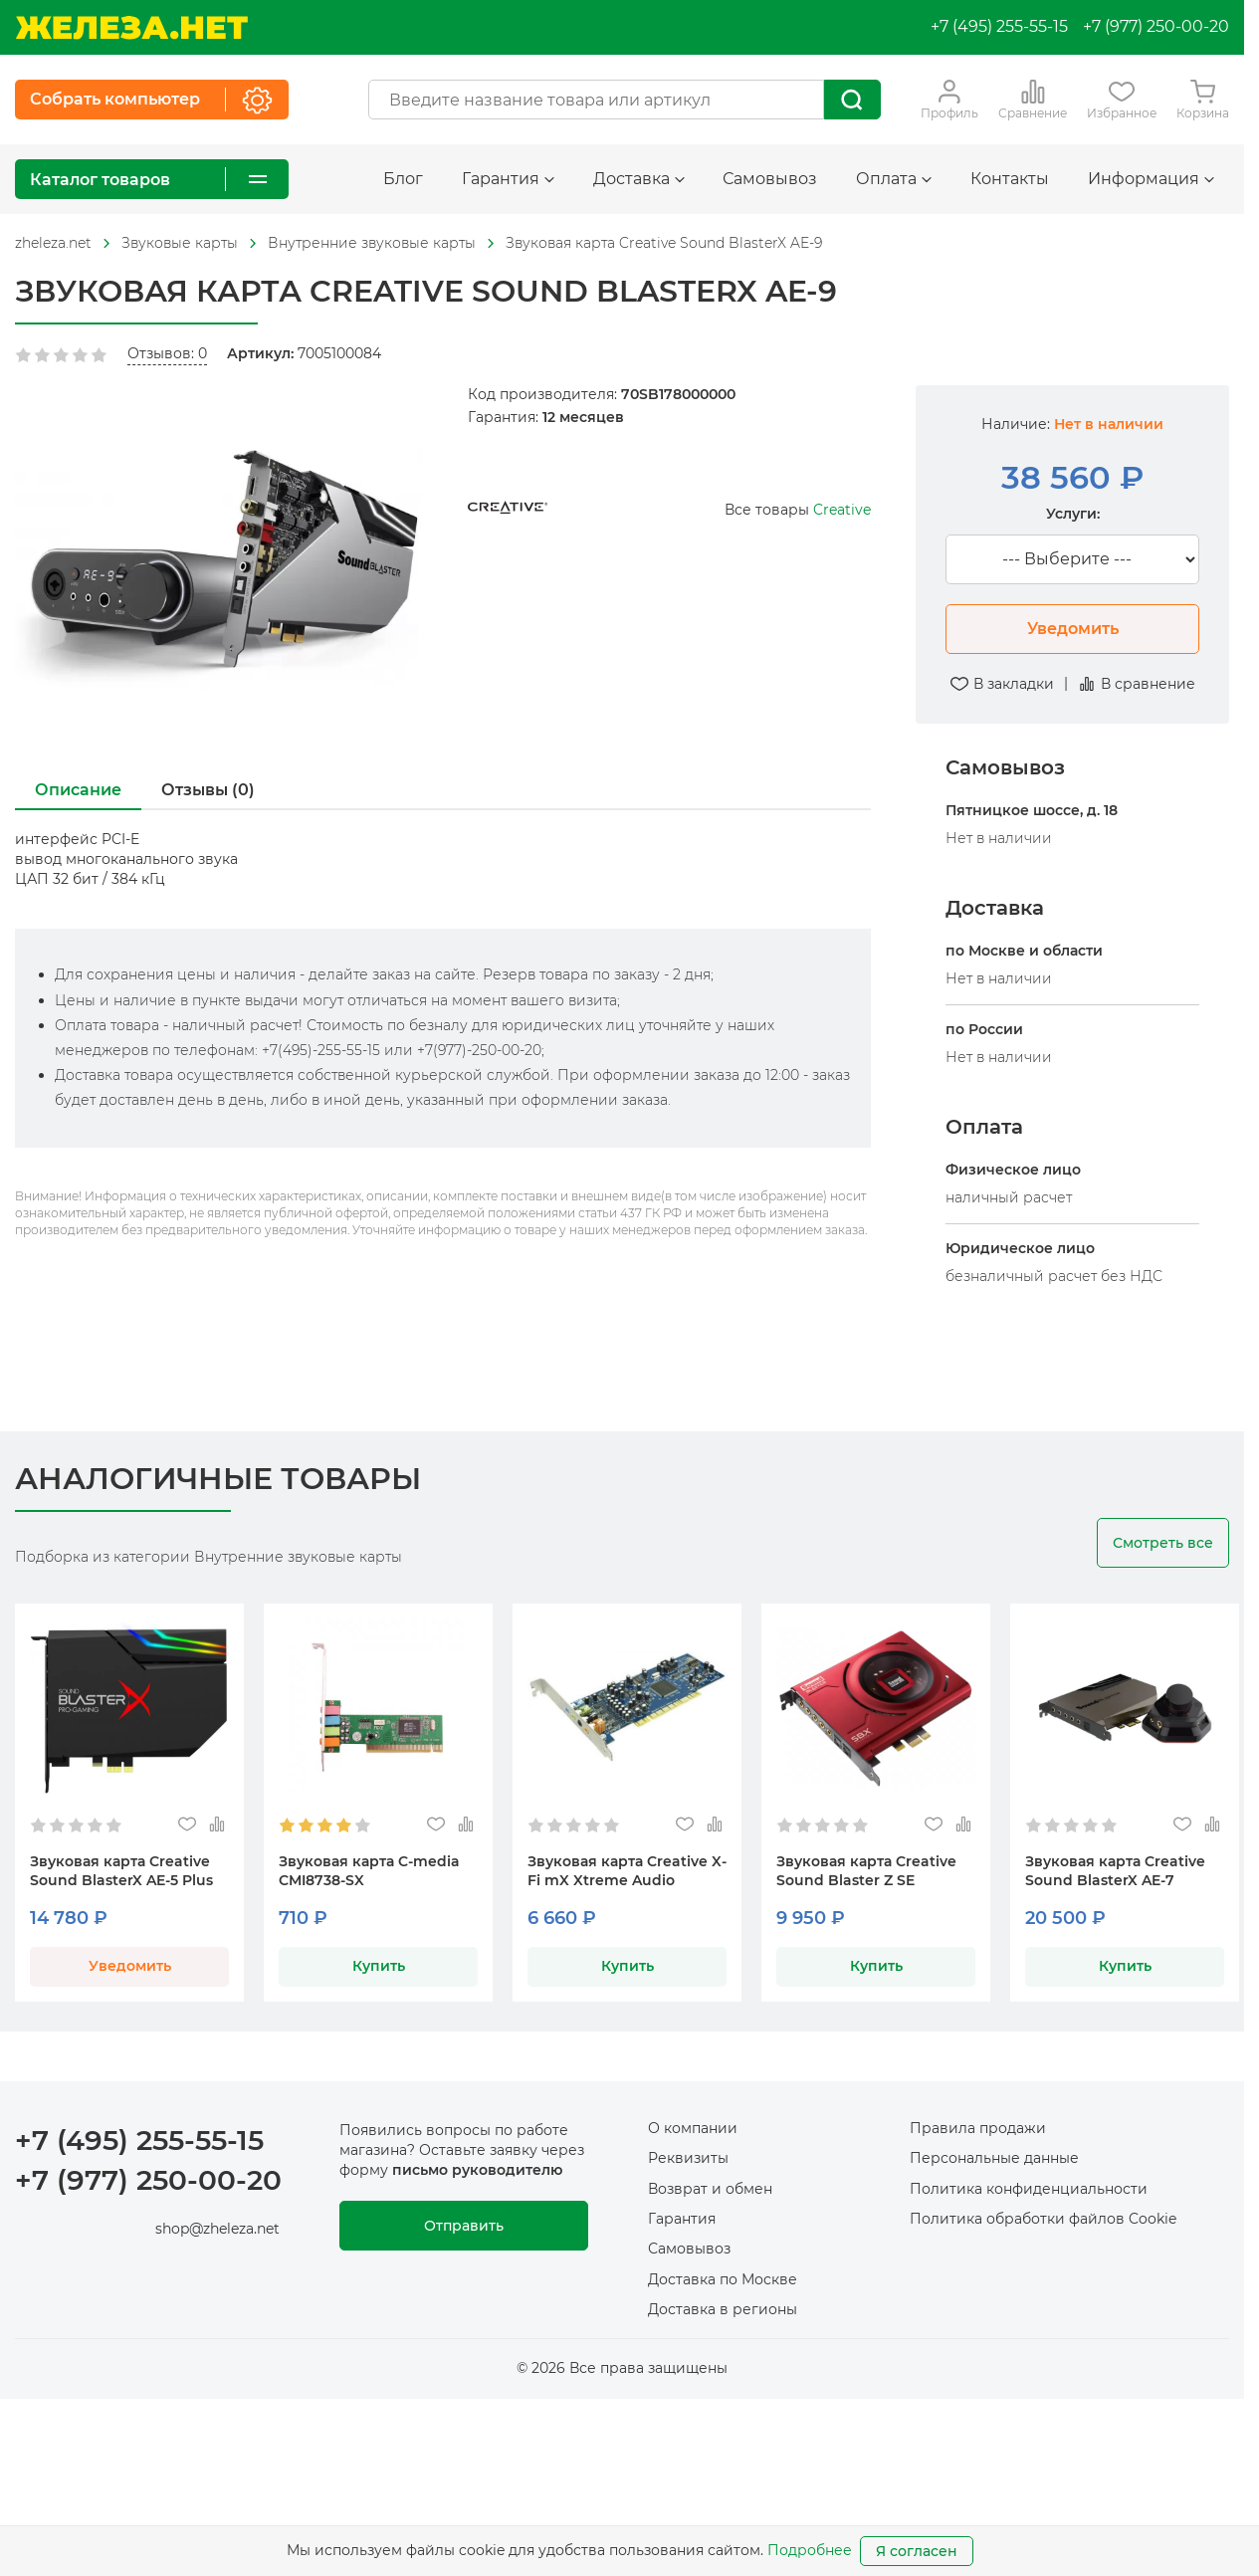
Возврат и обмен (710, 2189)
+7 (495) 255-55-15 (999, 26)
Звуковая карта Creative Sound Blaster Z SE (866, 1871)
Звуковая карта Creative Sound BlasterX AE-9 (664, 243)
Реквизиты (688, 2158)
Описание (78, 789)
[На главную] (131, 27)
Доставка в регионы (722, 2309)
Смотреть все (1163, 1543)
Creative (842, 510)
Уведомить (1073, 628)
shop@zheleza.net (217, 2229)
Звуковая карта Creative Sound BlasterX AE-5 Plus (121, 1871)
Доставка (639, 178)
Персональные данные (994, 2158)
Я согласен (916, 2551)
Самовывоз (770, 178)
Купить (378, 1966)
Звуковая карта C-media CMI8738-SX (369, 1871)
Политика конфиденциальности (1029, 2189)
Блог (403, 178)
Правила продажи (978, 2128)
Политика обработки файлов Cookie (1043, 2219)
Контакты (1009, 178)
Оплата (894, 178)
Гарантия (508, 178)
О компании (692, 2128)
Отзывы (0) (208, 789)
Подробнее (809, 2550)
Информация (1151, 178)
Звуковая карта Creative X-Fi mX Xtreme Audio (627, 1871)
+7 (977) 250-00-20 (1156, 26)
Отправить (464, 2226)
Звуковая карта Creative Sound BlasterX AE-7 (1115, 1871)
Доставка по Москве (722, 2279)
